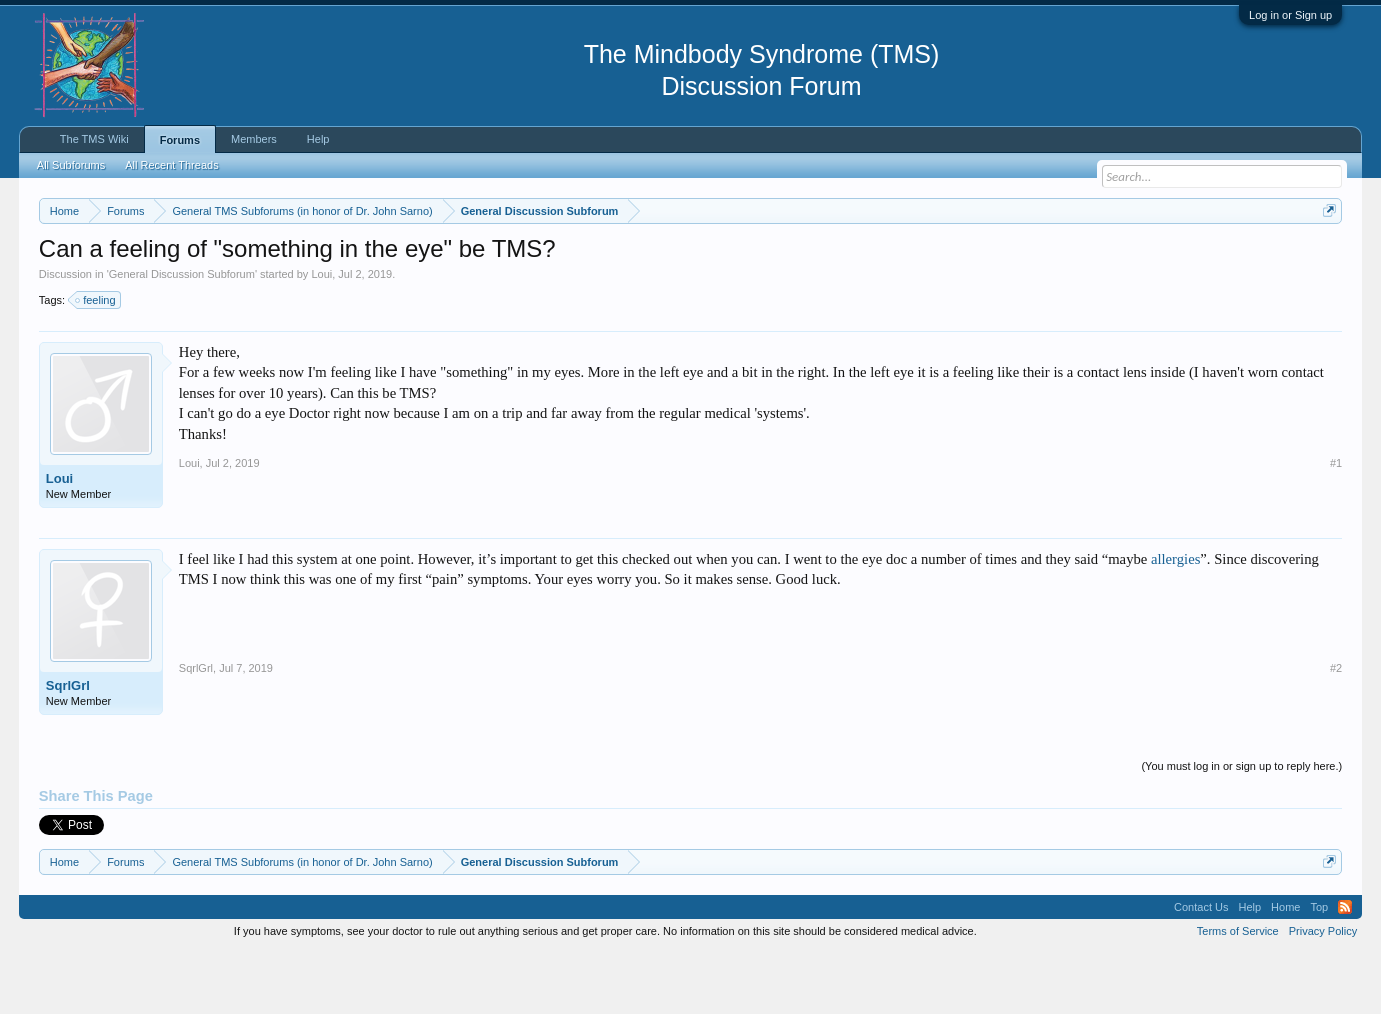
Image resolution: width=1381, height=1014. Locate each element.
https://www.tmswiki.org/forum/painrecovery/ (954, 259)
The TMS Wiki (94, 139)
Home (1285, 968)
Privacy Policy (1323, 992)
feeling (96, 360)
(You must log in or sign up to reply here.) (1241, 826)
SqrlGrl (68, 745)
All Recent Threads (171, 165)
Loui (321, 334)
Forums (180, 140)
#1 (1336, 524)
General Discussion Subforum (182, 334)
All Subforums (71, 165)
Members (254, 139)
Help (318, 139)
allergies (1175, 619)
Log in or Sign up (1290, 15)
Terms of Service (1238, 992)
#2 (1336, 728)
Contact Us (1201, 968)
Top (1319, 968)
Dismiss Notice (1325, 257)
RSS (1345, 968)
